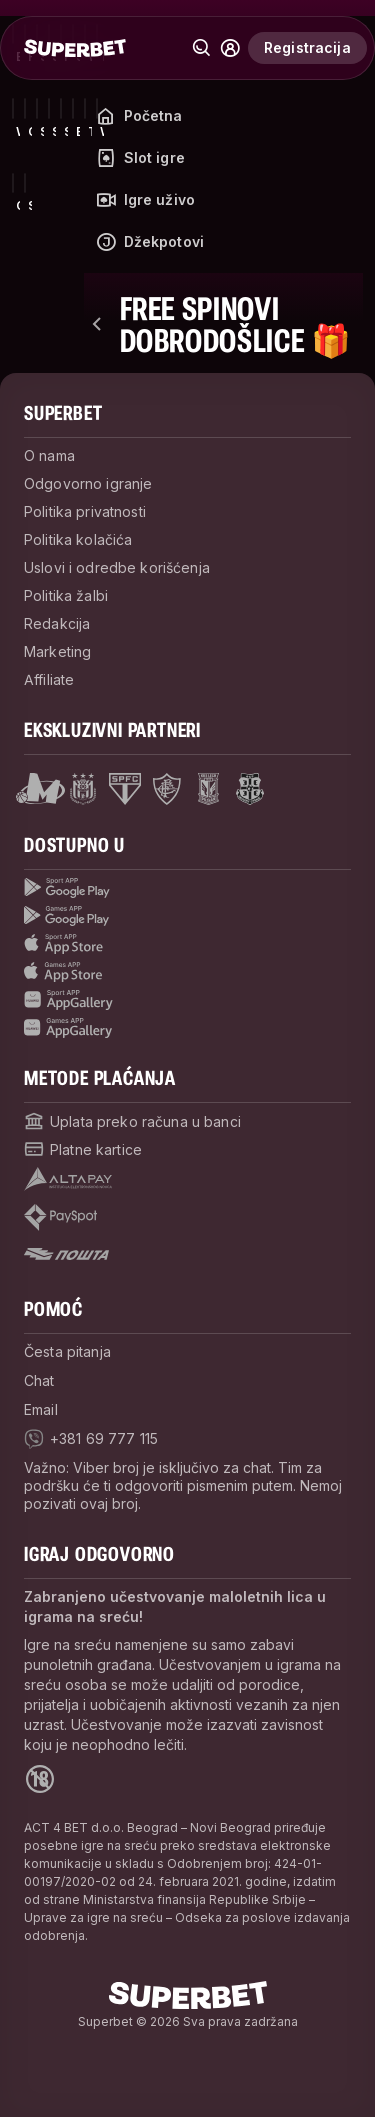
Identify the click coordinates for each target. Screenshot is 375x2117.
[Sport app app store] (187, 944)
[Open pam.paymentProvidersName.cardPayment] (83, 1149)
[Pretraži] (202, 48)
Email (41, 1409)
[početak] (75, 48)
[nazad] (98, 324)
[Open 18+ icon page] (40, 1779)
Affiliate (49, 679)
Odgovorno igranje (88, 483)
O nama (49, 455)
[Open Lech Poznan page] (208, 789)
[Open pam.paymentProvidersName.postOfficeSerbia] (66, 1254)
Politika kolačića (78, 539)
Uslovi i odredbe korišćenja (117, 567)
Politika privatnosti (85, 511)
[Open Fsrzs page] (250, 789)
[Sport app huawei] (187, 1000)
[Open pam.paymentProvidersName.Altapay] (68, 1179)
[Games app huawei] (187, 1028)
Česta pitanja (67, 1351)
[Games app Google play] (187, 916)
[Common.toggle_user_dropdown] (230, 48)
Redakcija (57, 623)
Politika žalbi (66, 595)
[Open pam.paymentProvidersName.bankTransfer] (132, 1121)
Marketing (57, 651)
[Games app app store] (187, 972)
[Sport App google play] (187, 888)
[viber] (91, 1439)
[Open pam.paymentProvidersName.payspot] (60, 1217)
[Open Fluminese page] (167, 789)
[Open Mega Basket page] (40, 789)
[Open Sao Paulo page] (125, 789)
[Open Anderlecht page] (83, 789)
